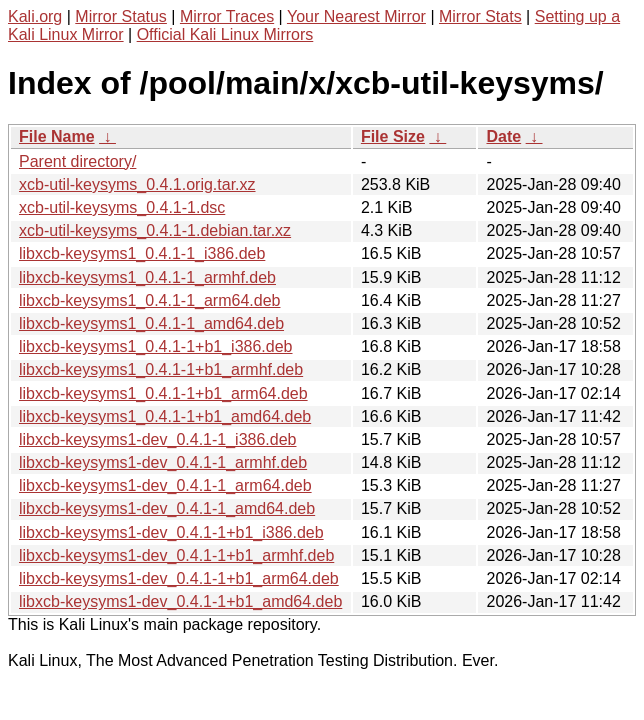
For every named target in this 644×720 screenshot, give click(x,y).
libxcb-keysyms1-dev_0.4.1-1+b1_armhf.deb (176, 555)
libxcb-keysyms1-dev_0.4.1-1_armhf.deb (163, 462)
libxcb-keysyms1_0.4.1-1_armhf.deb (147, 277)
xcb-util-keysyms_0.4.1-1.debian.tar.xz (155, 230)
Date (503, 136)
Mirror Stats (480, 16)
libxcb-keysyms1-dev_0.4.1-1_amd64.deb (167, 508)
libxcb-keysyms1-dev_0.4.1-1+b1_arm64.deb (179, 578)
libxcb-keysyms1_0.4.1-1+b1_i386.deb (156, 346)
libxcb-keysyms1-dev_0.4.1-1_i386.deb (157, 439)
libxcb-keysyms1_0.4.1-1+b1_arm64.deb (163, 393)
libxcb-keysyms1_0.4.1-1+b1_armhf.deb (161, 369)
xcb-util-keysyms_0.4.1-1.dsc (122, 207)
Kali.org (35, 16)
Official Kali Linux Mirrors (225, 34)
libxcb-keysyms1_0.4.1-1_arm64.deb (149, 300)
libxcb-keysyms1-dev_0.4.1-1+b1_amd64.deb (180, 601)
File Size (393, 136)
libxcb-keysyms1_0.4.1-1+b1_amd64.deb (165, 416)
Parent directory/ (77, 161)
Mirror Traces (227, 16)
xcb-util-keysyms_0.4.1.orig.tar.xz (137, 184)
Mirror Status (121, 16)
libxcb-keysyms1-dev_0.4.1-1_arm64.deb (165, 485)
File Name (57, 136)
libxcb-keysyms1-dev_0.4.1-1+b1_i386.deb (171, 532)
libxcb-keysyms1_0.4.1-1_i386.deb (142, 253)
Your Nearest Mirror (356, 16)
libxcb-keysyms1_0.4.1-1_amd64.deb (151, 323)
